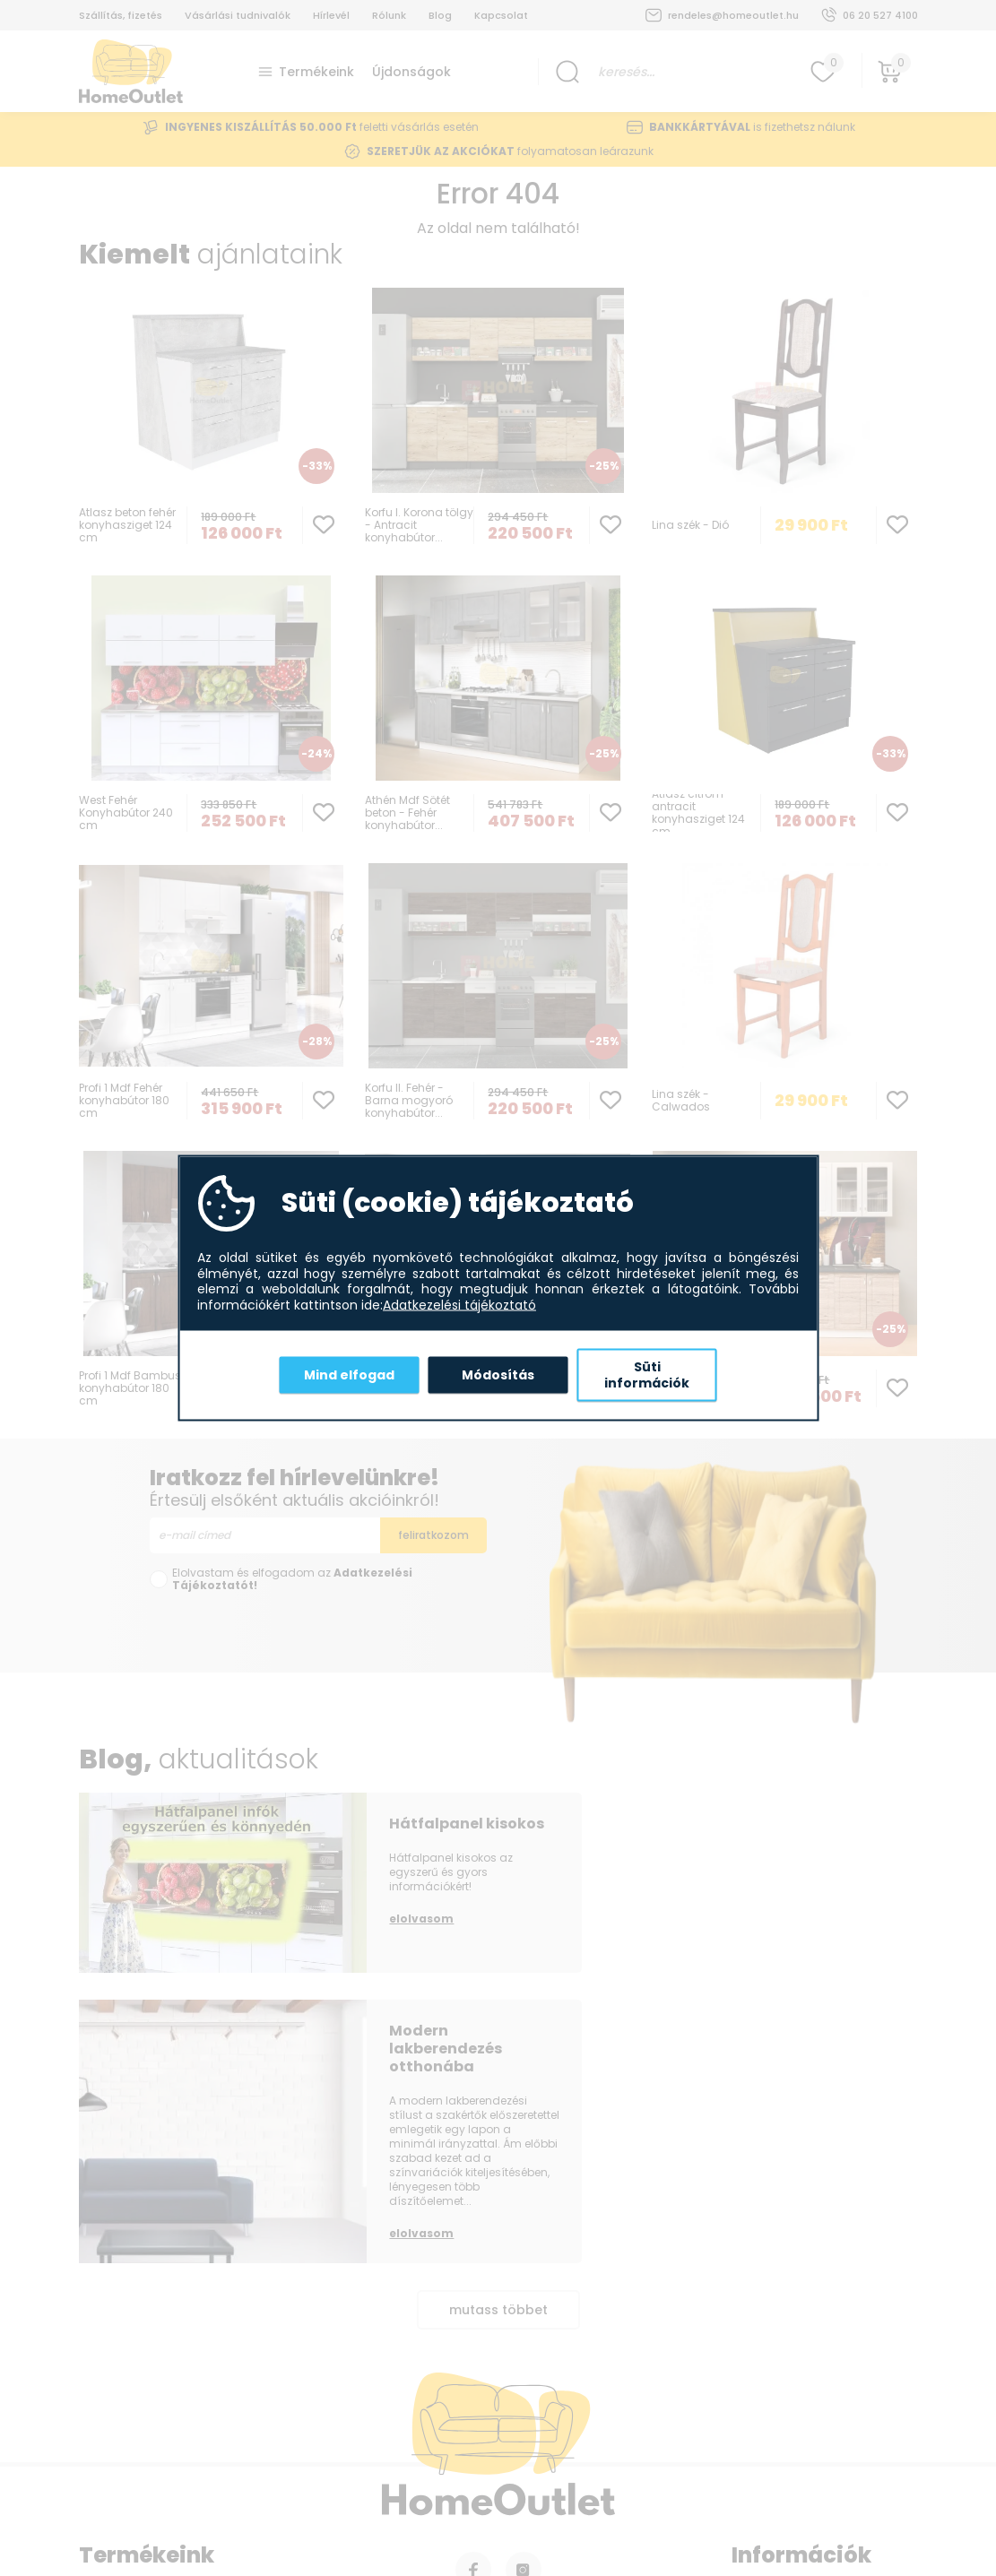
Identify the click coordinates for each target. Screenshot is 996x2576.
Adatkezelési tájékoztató (459, 1305)
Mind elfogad (349, 1374)
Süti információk (646, 1375)
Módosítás (498, 1374)
